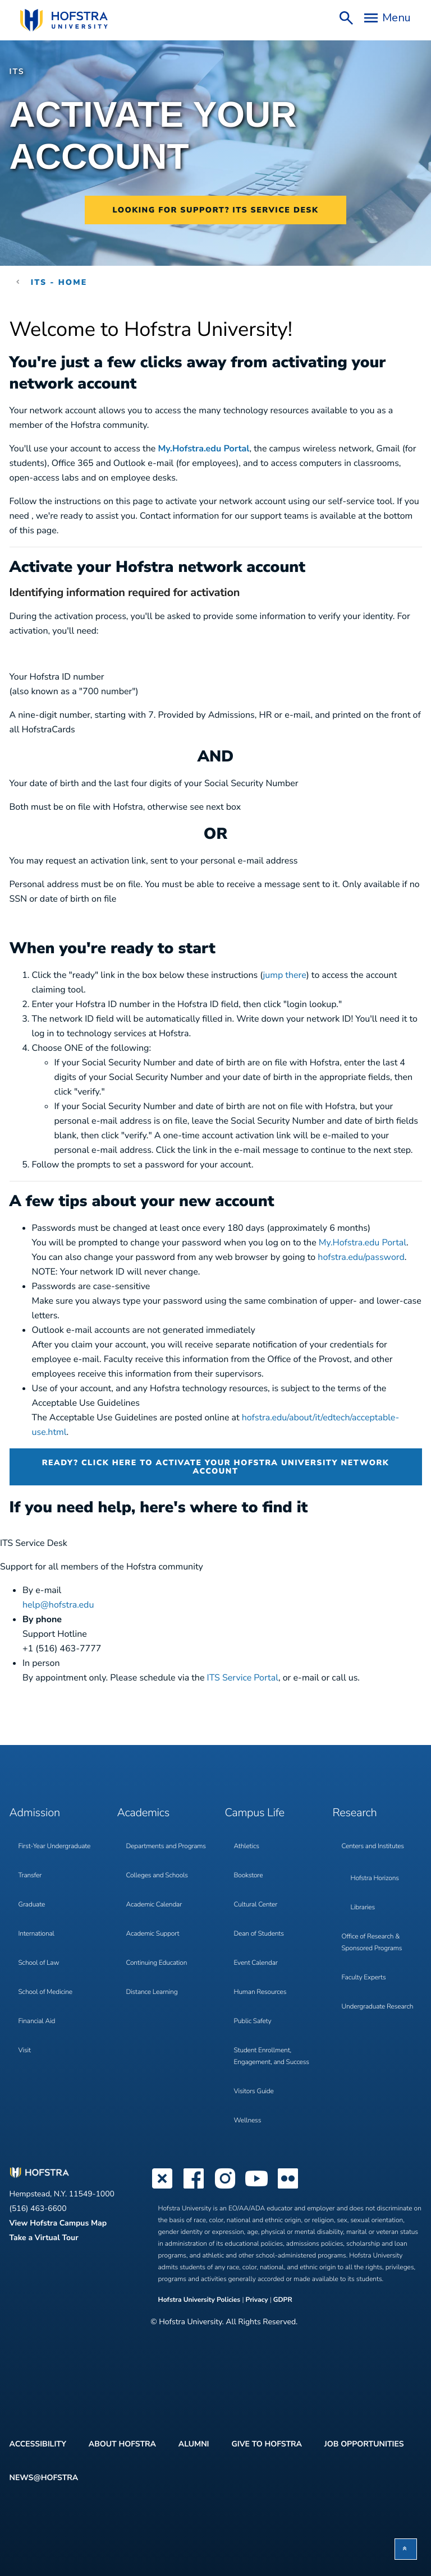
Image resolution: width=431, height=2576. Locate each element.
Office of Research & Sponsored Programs (372, 1942)
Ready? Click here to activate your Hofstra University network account (215, 1466)
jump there (284, 975)
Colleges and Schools (157, 1875)
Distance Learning (152, 1992)
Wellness (248, 2120)
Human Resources (260, 1992)
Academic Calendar (154, 1904)
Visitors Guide (254, 2091)
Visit (25, 2050)
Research (355, 1813)
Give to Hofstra (266, 2444)
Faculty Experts (364, 1977)
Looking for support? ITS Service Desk (216, 210)
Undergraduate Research (378, 2006)
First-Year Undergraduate (55, 1846)
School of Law (39, 1963)
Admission (35, 1813)
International (36, 1933)
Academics (143, 1813)
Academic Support (153, 1933)
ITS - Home (59, 282)
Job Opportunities (364, 2444)
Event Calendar (256, 1963)
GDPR (282, 2300)
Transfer (30, 1875)
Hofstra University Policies (200, 2300)
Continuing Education (156, 1963)
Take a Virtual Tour (44, 2237)
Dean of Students (259, 1933)
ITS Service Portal (242, 1678)
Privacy (256, 2300)
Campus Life (255, 1813)
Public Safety (253, 2021)
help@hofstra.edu (58, 1605)
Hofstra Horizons (375, 1878)
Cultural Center (256, 1904)
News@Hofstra (44, 2477)
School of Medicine (45, 1992)
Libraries (363, 1907)
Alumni (193, 2444)
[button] (406, 2549)
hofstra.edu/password (361, 1257)
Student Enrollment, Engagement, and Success (271, 2056)
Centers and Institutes (373, 1846)
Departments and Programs (166, 1846)
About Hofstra (122, 2444)
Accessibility (38, 2444)
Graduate (32, 1904)
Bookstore (248, 1875)
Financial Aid (37, 2021)
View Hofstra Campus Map (58, 2223)
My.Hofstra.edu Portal (203, 448)
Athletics (246, 1846)
